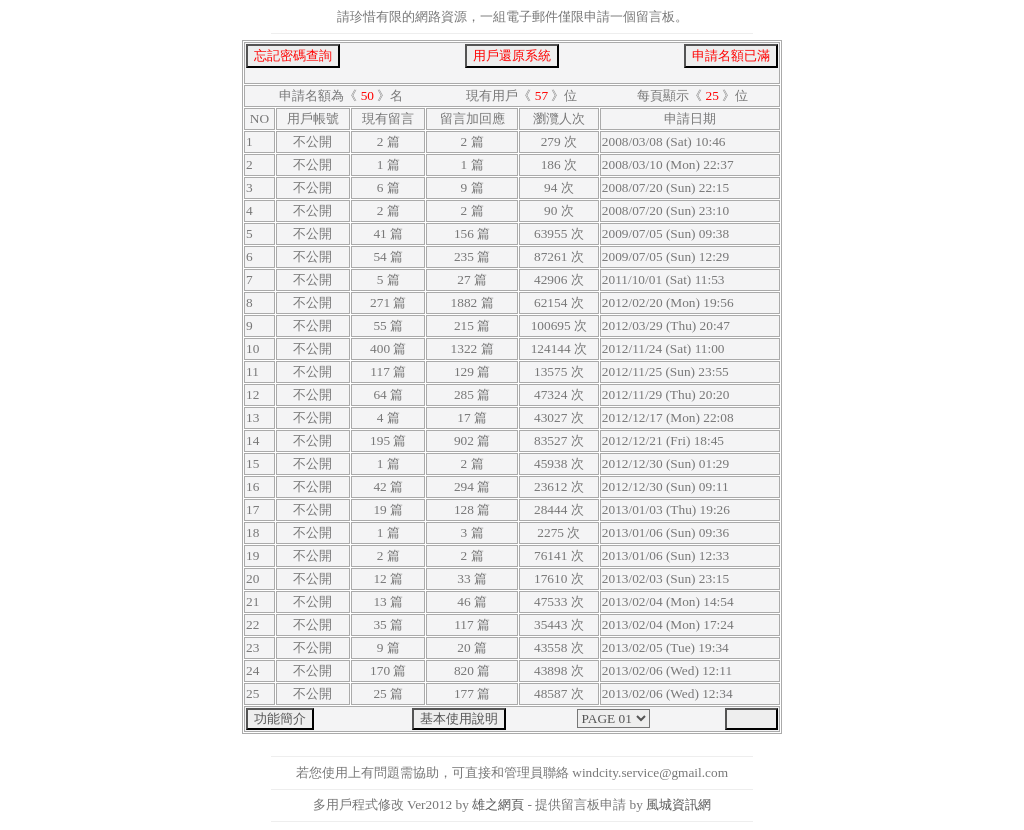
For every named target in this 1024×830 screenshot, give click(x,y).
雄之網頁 (498, 804)
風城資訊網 (678, 804)
